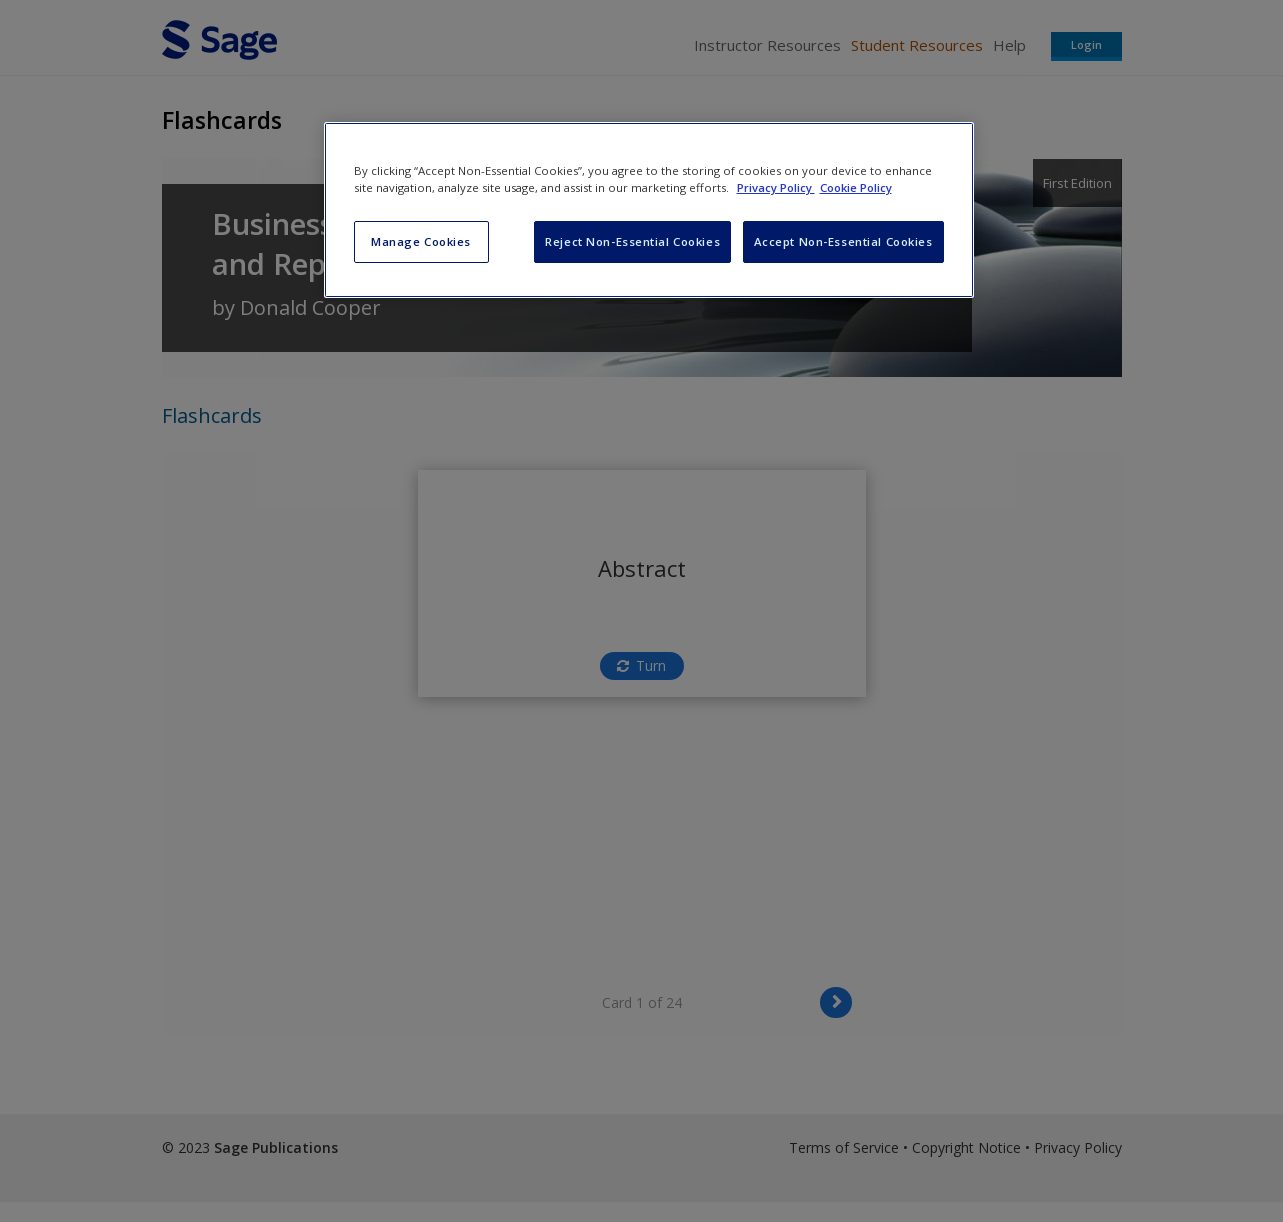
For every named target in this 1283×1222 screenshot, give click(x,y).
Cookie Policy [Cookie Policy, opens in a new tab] (856, 187)
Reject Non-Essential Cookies (632, 241)
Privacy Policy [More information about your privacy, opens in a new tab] (776, 187)
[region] (649, 210)
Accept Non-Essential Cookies (843, 241)
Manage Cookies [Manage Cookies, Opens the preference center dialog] (421, 241)
